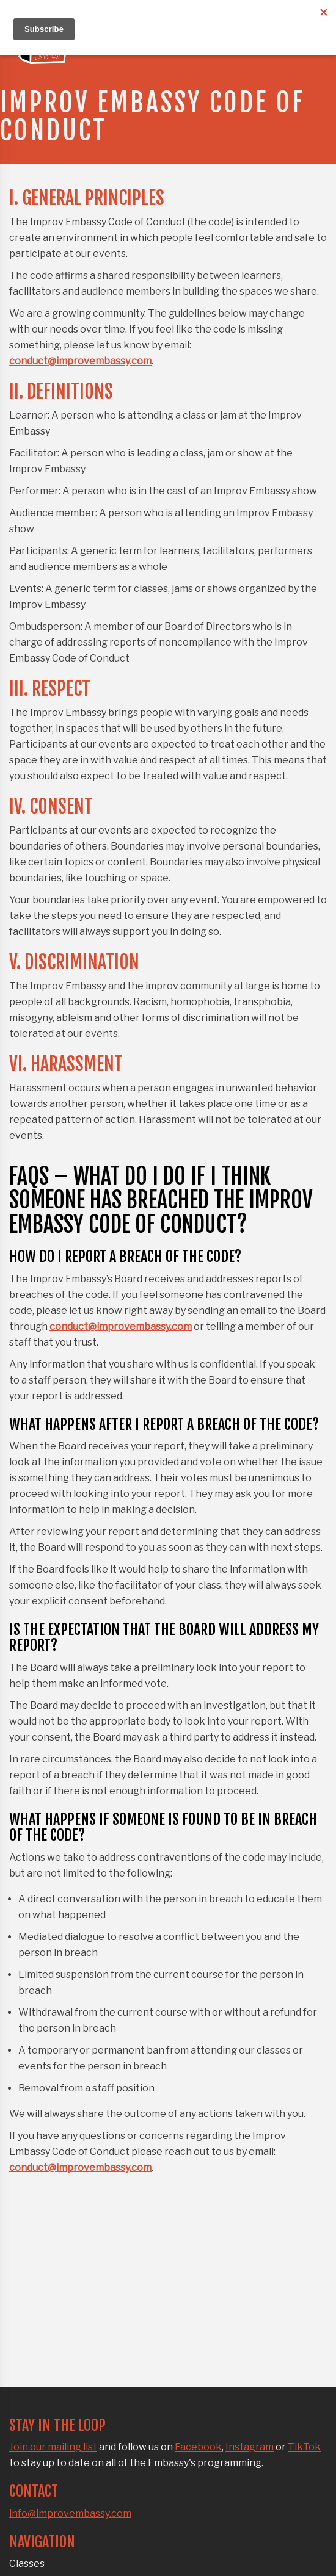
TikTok (304, 2447)
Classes (27, 2563)
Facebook (198, 2447)
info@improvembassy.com (70, 2513)
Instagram (249, 2447)
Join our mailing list (53, 2447)
